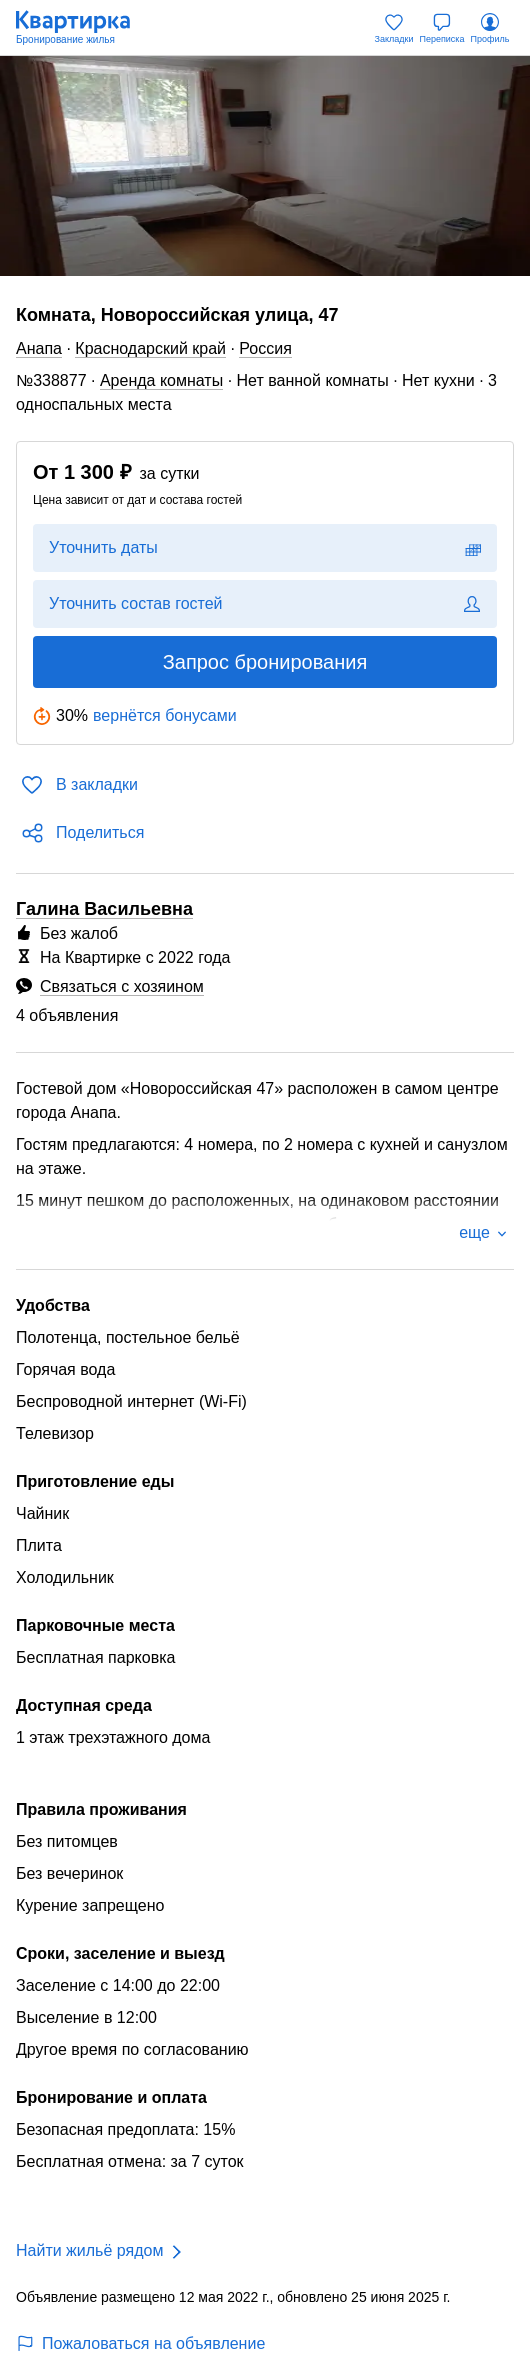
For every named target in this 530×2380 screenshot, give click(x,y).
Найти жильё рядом (89, 2250)
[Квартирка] (83, 28)
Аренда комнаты (161, 380)
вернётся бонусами (165, 715)
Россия (265, 348)
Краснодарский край (150, 348)
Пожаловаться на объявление (140, 2343)
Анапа (39, 348)
